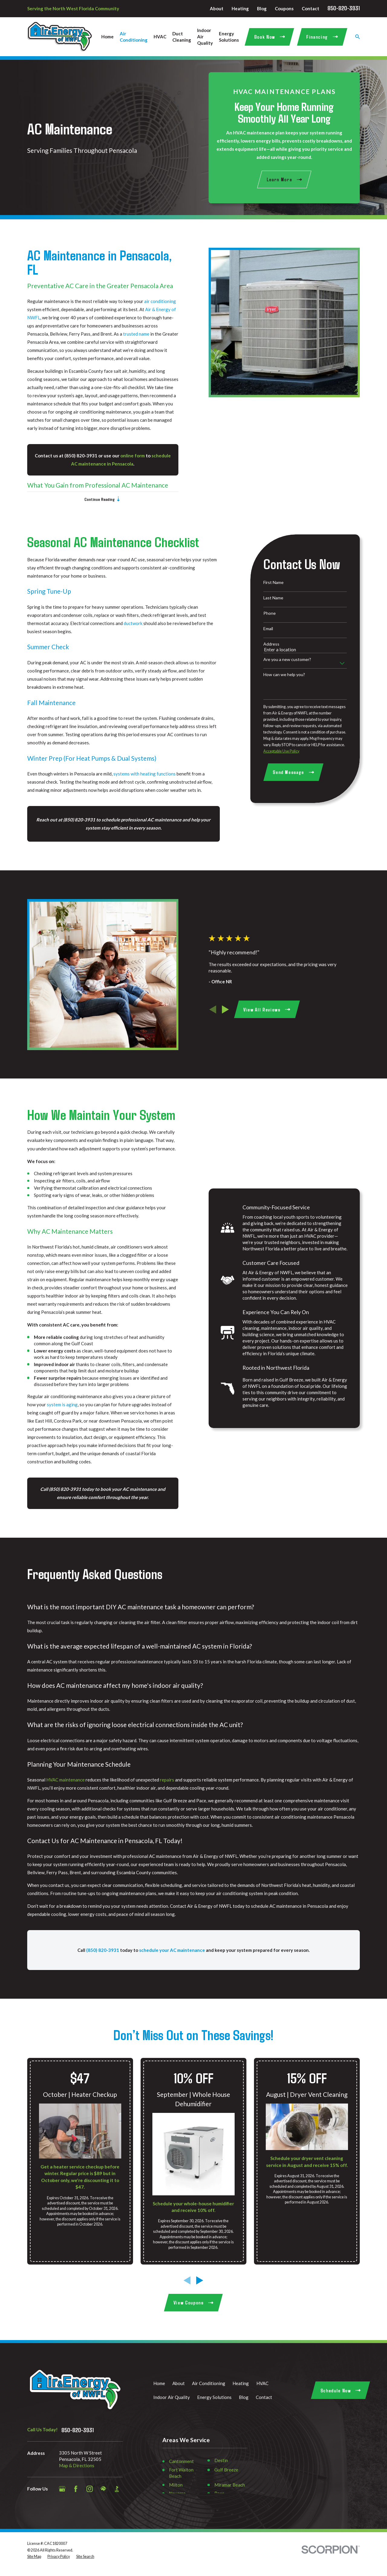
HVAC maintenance (65, 1786)
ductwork (133, 623)
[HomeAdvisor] (103, 2489)
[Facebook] (76, 2489)
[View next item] (232, 1009)
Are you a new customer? (287, 659)
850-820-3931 (343, 7)
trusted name (129, 334)
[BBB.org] (117, 2489)
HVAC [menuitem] (160, 36)
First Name (273, 582)
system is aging (55, 1404)
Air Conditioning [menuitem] (134, 37)
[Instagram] (89, 2489)
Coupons (284, 8)
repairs (167, 1786)
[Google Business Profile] (62, 2489)
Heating (240, 8)
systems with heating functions (144, 773)
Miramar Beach (229, 2484)
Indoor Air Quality (171, 2397)
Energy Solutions (214, 2397)
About (216, 8)
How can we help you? (284, 674)
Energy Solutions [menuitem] (229, 37)
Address (271, 644)
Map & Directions (76, 2465)
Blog (262, 8)
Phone (269, 613)
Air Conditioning (208, 2383)
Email (268, 628)
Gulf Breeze (226, 2469)
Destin (221, 2460)
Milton (176, 2484)
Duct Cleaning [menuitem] (181, 37)
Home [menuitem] (107, 36)
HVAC (262, 2383)
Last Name (273, 597)
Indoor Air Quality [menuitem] (205, 36)
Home (159, 2383)
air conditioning (153, 301)
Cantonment (181, 2461)
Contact (310, 8)
